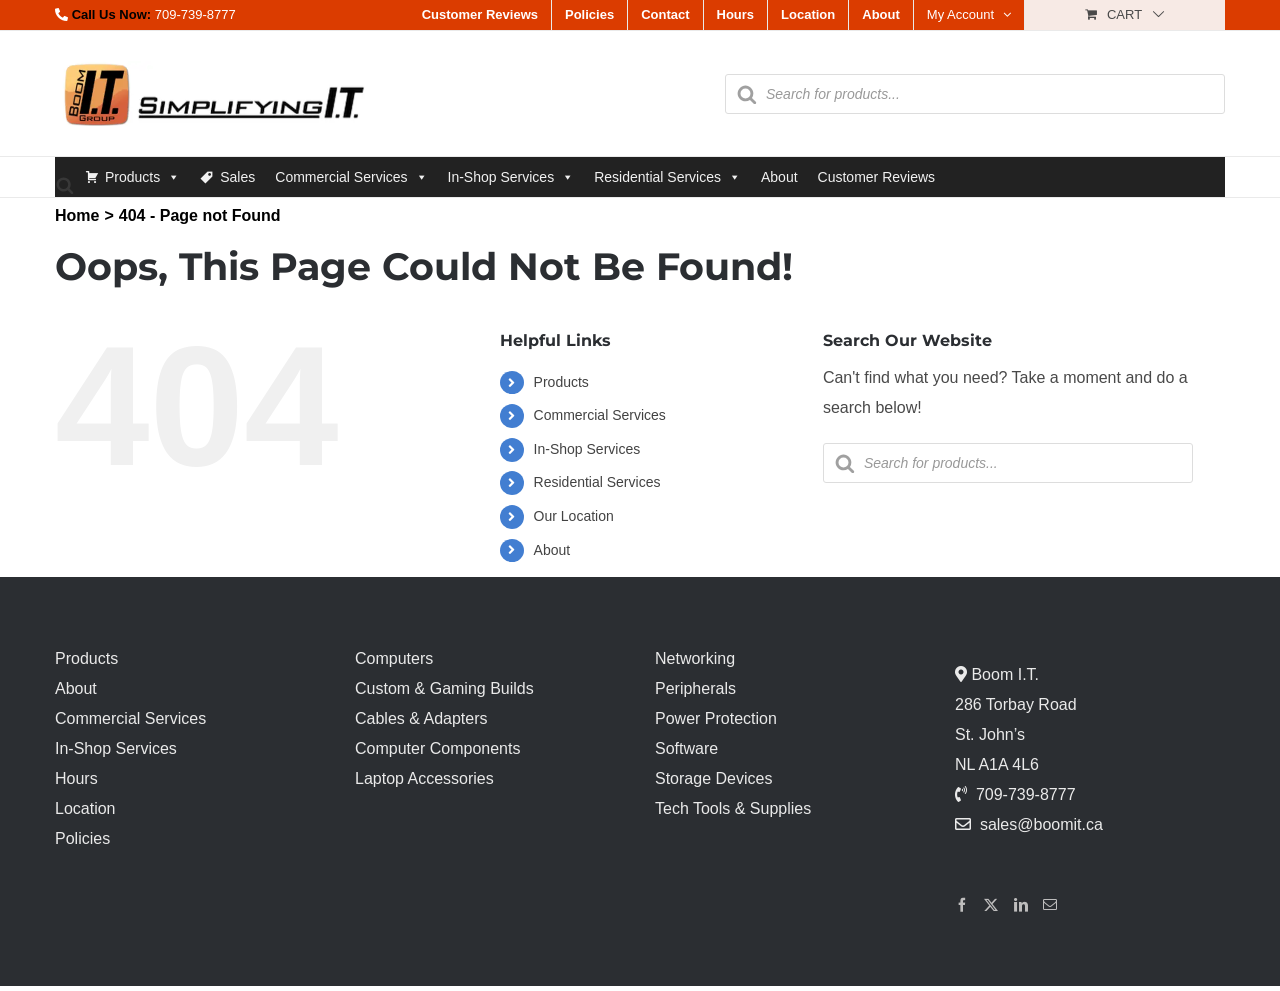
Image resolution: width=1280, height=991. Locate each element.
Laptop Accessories (424, 778)
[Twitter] (991, 905)
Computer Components (437, 748)
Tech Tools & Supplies (733, 808)
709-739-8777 (195, 14)
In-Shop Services (511, 177)
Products (142, 177)
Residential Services (667, 177)
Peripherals (695, 688)
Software (686, 748)
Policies (82, 838)
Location (85, 808)
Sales (237, 177)
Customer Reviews (876, 177)
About (779, 177)
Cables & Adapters (421, 718)
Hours (76, 778)
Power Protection (716, 718)
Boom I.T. (1003, 674)
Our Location (574, 516)
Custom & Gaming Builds (444, 688)
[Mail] (1050, 905)
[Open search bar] (65, 184)
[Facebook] (962, 905)
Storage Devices (713, 778)
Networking (695, 658)
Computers (394, 658)
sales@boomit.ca (1041, 824)
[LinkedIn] (1021, 905)
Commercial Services (351, 177)
